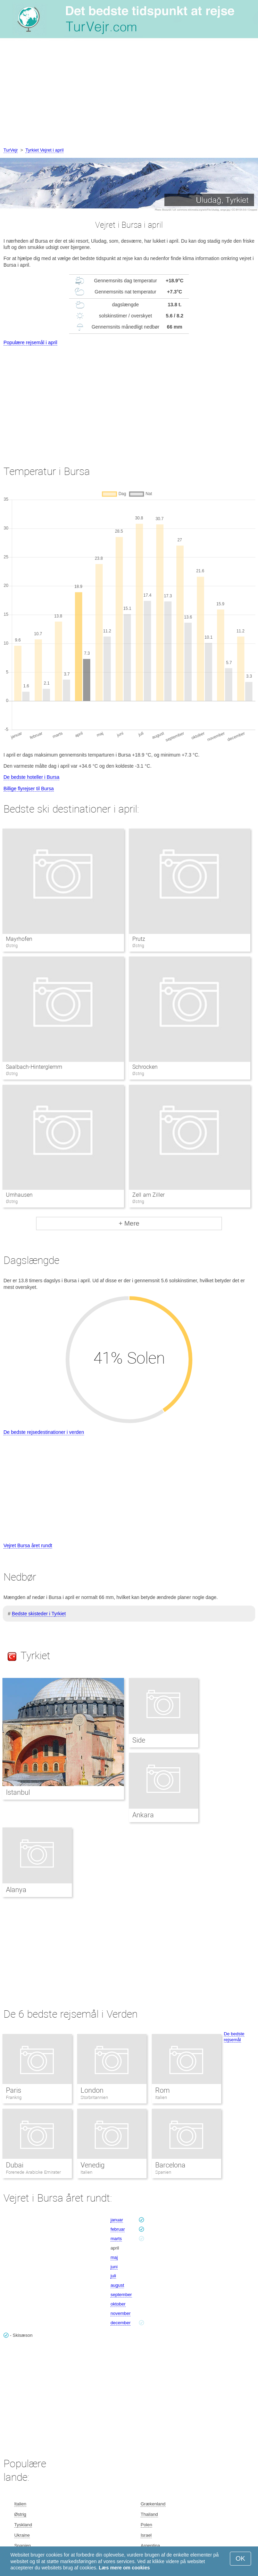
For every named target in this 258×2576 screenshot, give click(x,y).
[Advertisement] (129, 94)
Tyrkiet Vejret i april (44, 150)
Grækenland (153, 2503)
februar (117, 2229)
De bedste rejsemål (234, 2036)
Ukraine (22, 2535)
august (117, 2285)
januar (116, 2219)
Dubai (14, 2165)
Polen (146, 2524)
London (92, 2090)
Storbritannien (94, 2097)
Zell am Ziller (148, 1195)
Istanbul (18, 1792)
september (121, 2294)
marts (116, 2238)
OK (240, 2558)
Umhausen (19, 1195)
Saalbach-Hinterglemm (34, 1067)
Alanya (16, 1889)
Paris (13, 2090)
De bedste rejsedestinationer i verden (43, 1432)
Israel (146, 2535)
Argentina (150, 2545)
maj (114, 2257)
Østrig (20, 2514)
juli (113, 2275)
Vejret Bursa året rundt (27, 1545)
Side (138, 1740)
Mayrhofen (19, 939)
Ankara (143, 1815)
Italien (161, 2097)
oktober (117, 2304)
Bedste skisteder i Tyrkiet (39, 1613)
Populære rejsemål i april (30, 342)
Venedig (93, 2165)
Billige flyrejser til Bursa (28, 788)
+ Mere (129, 1223)
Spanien (163, 2172)
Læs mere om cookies (124, 2567)
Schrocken (145, 1067)
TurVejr (10, 150)
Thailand (149, 2514)
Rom (162, 2090)
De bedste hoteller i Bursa (31, 777)
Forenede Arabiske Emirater (33, 2172)
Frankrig (14, 2097)
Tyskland (23, 2524)
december (120, 2322)
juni (113, 2266)
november (120, 2313)
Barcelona (170, 2165)
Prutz (138, 939)
